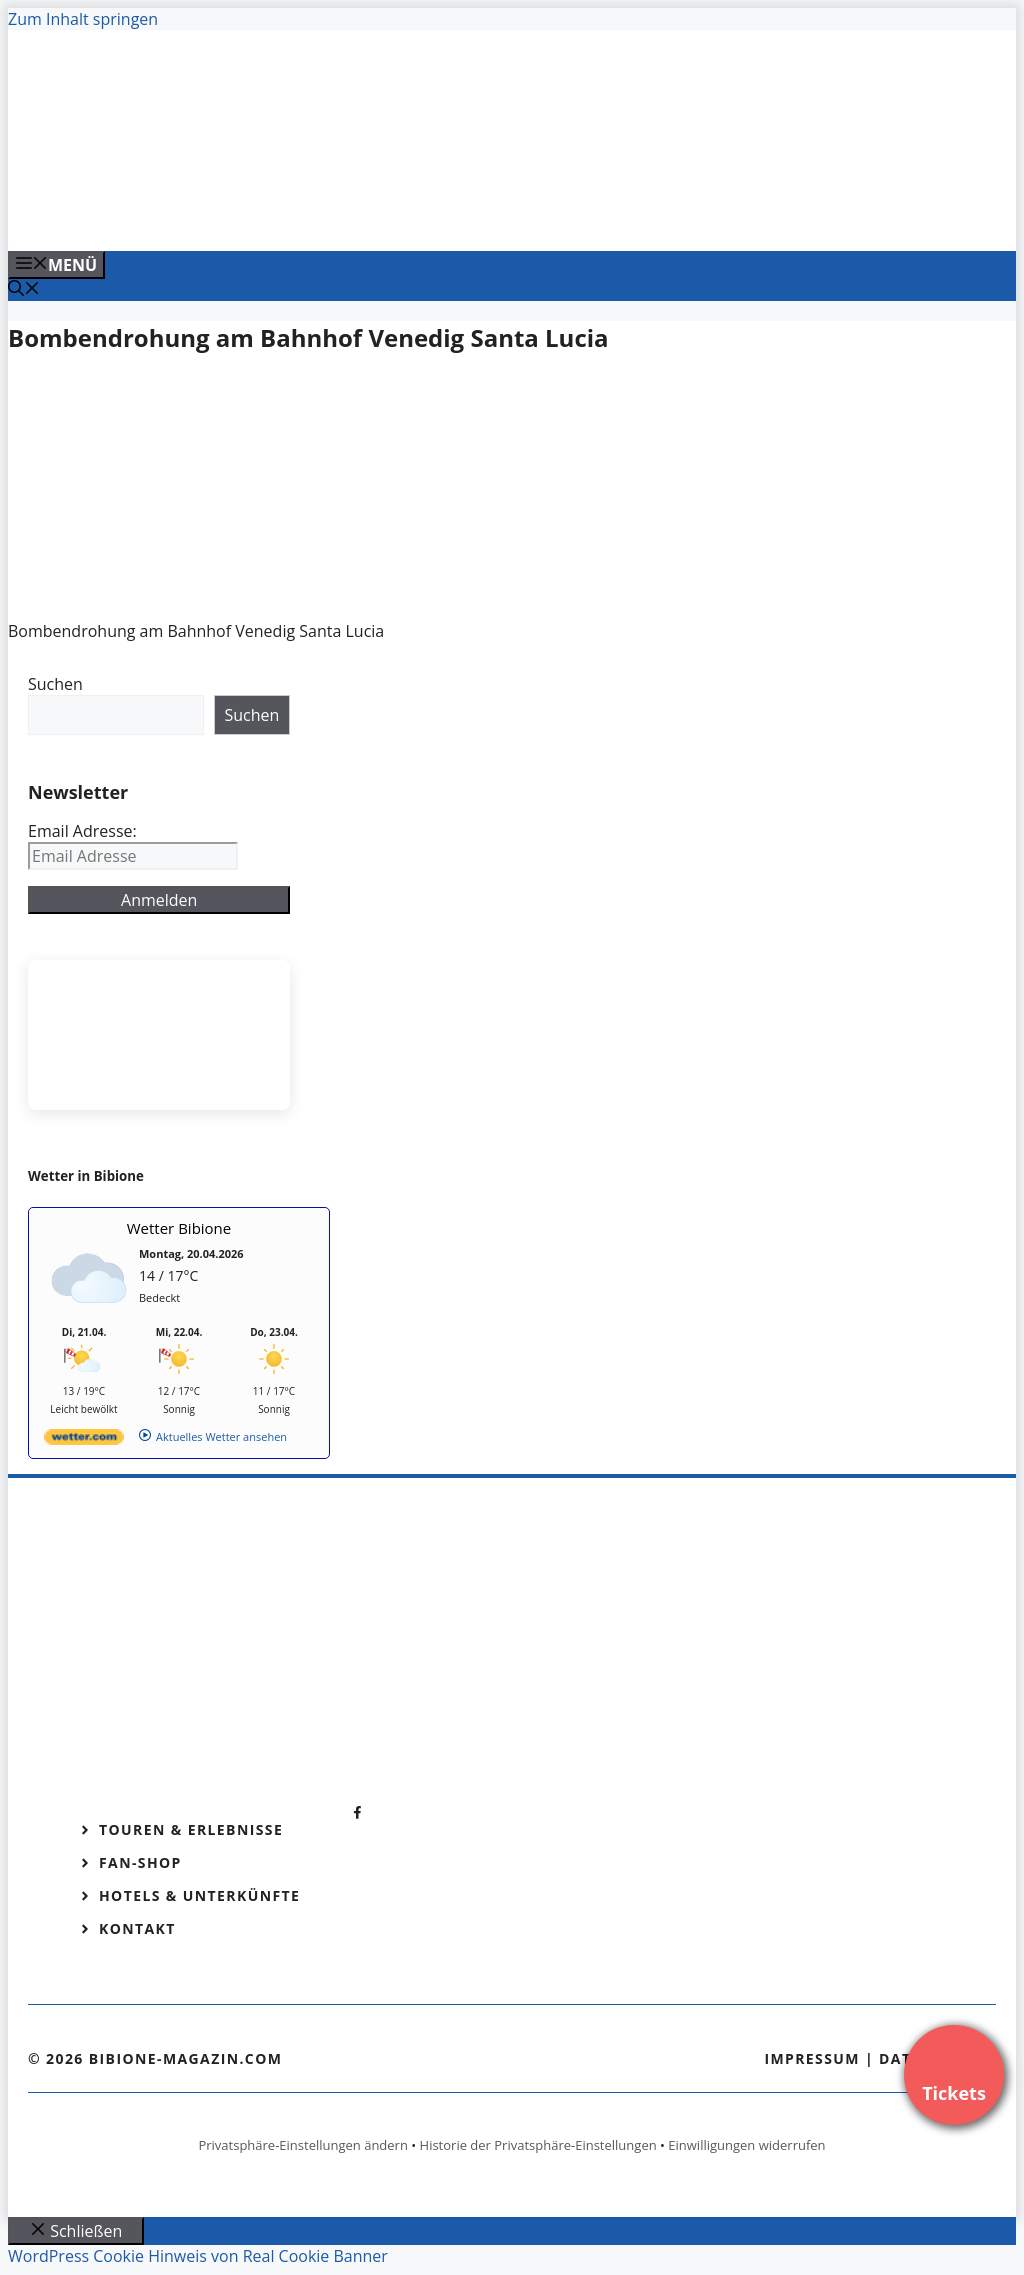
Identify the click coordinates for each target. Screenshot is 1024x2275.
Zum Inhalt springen (83, 19)
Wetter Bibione (179, 1228)
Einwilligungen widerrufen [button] (746, 2145)
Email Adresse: (82, 831)
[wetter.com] (84, 1440)
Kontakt (137, 1928)
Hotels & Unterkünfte (199, 1895)
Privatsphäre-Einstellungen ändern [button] (302, 2145)
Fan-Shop (140, 1862)
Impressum (812, 2058)
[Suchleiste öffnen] (24, 290)
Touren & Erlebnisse (191, 1829)
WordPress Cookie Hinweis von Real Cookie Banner (198, 2256)
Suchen (55, 684)
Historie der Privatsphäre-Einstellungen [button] (538, 2145)
